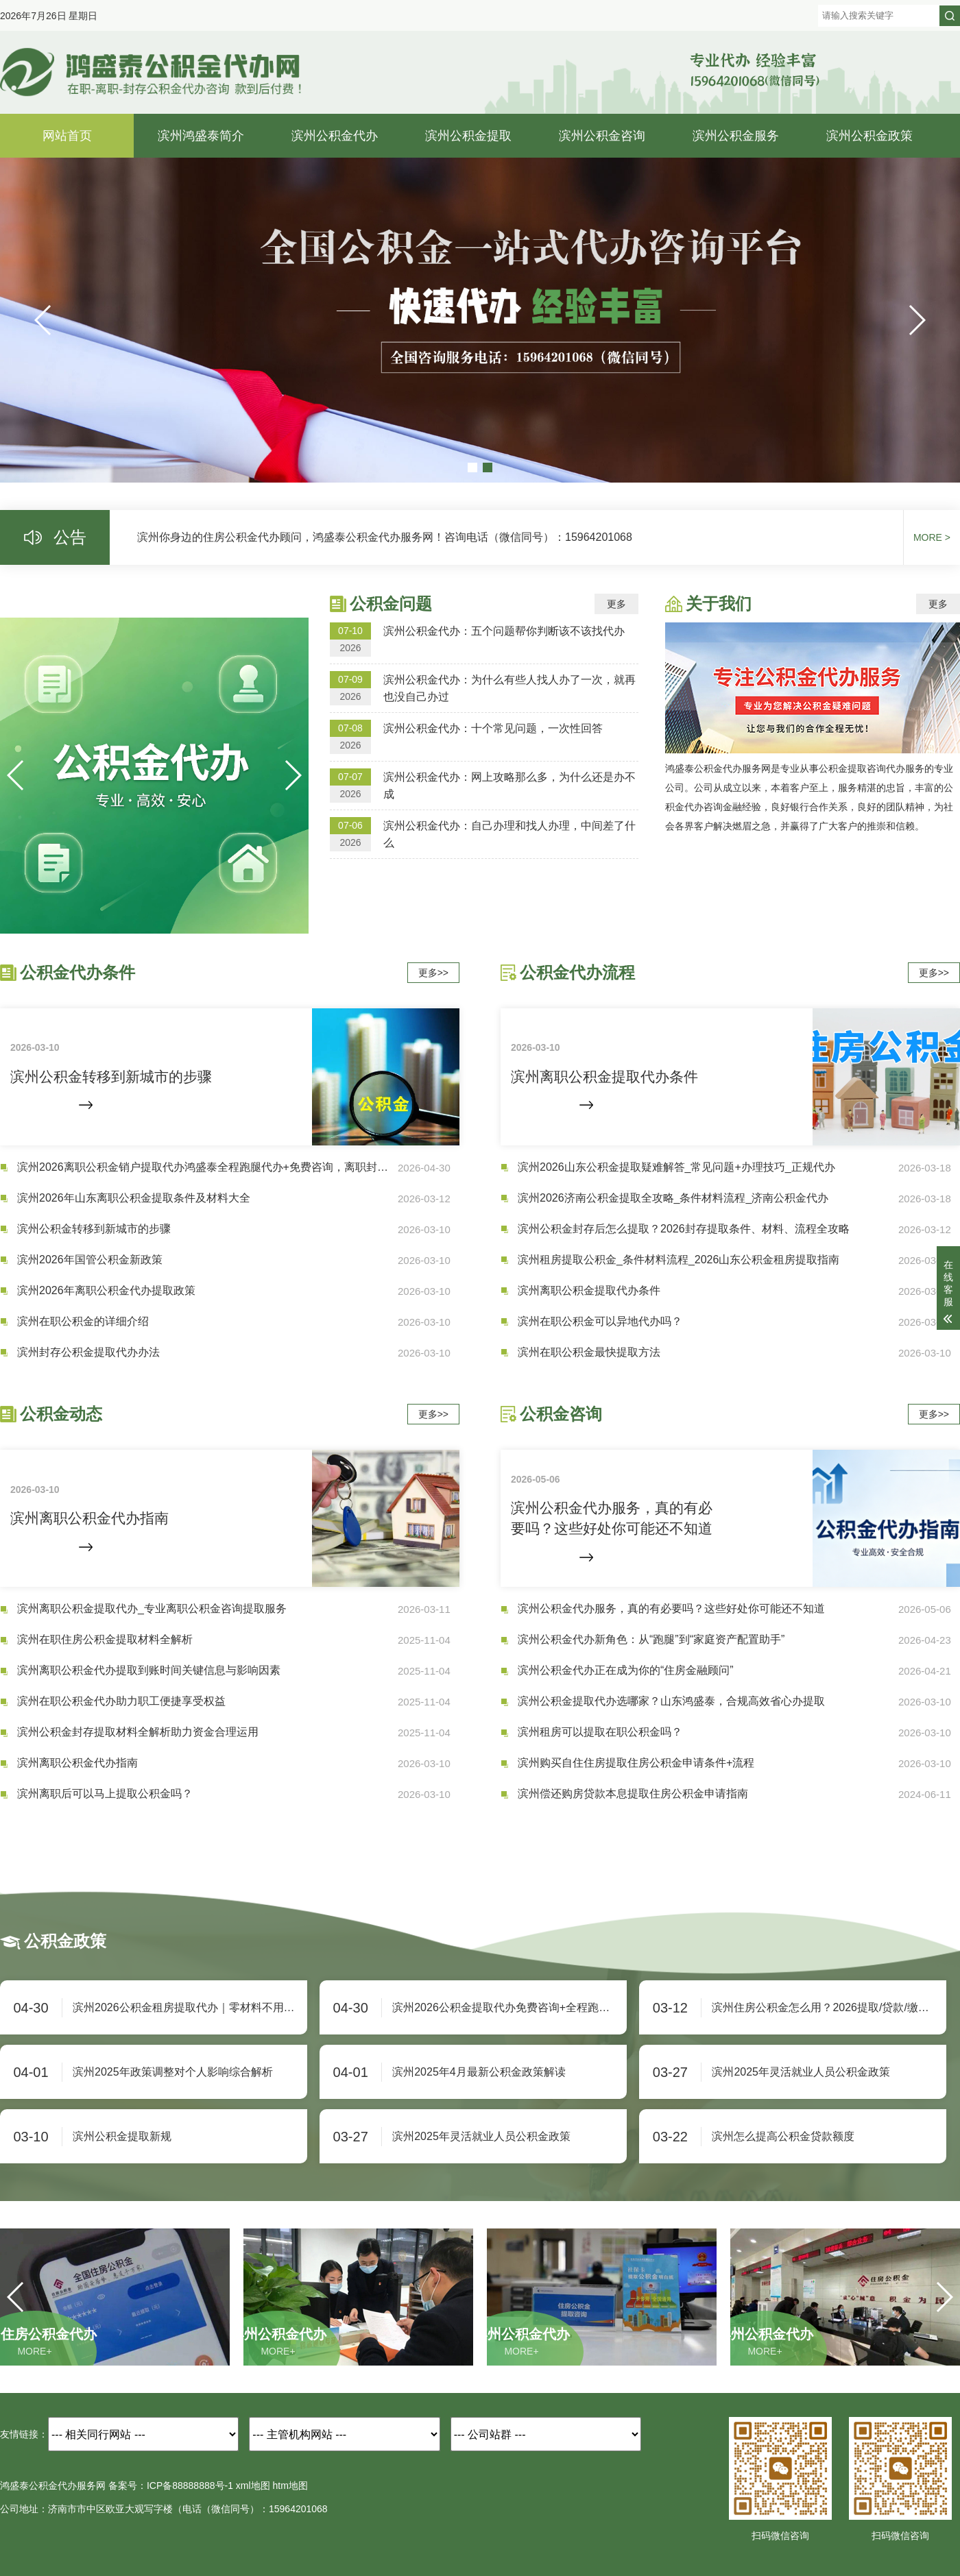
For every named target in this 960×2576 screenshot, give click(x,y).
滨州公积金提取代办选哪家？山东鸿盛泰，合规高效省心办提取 (671, 1701)
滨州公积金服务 (736, 136)
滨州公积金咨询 (602, 136)
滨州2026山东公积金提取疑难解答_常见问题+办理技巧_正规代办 (676, 1167)
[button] (916, 320)
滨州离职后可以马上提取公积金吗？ (105, 1793)
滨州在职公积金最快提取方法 (589, 1352)
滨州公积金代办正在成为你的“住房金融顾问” (626, 1670)
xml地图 (253, 2485)
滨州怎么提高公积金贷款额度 (783, 2136)
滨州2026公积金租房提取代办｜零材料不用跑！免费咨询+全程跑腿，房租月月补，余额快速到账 (190, 2007)
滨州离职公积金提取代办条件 (589, 1290)
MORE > (931, 537)
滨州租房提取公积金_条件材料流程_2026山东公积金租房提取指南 (678, 1259)
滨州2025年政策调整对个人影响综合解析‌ (173, 2072)
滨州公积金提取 (468, 136)
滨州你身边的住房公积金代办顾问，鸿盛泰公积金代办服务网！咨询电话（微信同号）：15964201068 (384, 537)
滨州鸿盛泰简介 (201, 136)
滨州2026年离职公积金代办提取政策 (106, 1290)
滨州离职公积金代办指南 (77, 1763)
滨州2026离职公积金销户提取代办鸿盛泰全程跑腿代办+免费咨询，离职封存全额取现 (207, 1167)
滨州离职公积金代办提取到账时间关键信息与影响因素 (148, 1670)
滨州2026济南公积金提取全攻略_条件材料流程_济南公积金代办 (673, 1198)
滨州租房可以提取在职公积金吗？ (600, 1732)
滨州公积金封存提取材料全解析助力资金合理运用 (138, 1732)
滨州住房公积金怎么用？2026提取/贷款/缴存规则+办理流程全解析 (829, 2007)
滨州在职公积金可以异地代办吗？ (600, 1321)
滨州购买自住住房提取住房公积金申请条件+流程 (636, 1763)
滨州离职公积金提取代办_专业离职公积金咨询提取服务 (152, 1608)
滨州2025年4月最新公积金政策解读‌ (479, 2072)
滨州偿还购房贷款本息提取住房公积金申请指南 (633, 1793)
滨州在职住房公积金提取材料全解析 (105, 1639)
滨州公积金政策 (869, 136)
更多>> (433, 972)
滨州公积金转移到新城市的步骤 (94, 1229)
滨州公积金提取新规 (122, 2136)
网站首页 (67, 136)
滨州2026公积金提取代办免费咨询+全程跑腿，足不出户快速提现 (509, 2007)
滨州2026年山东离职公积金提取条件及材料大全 (133, 1198)
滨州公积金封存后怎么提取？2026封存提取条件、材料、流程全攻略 (684, 1229)
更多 (616, 603)
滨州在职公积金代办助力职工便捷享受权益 (121, 1701)
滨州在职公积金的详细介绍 (83, 1321)
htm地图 (290, 2485)
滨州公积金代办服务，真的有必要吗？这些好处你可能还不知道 (671, 1608)
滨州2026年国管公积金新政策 (90, 1259)
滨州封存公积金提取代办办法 (88, 1352)
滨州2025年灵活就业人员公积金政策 (801, 2072)
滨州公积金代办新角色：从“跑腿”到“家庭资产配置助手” (651, 1639)
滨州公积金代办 (334, 136)
